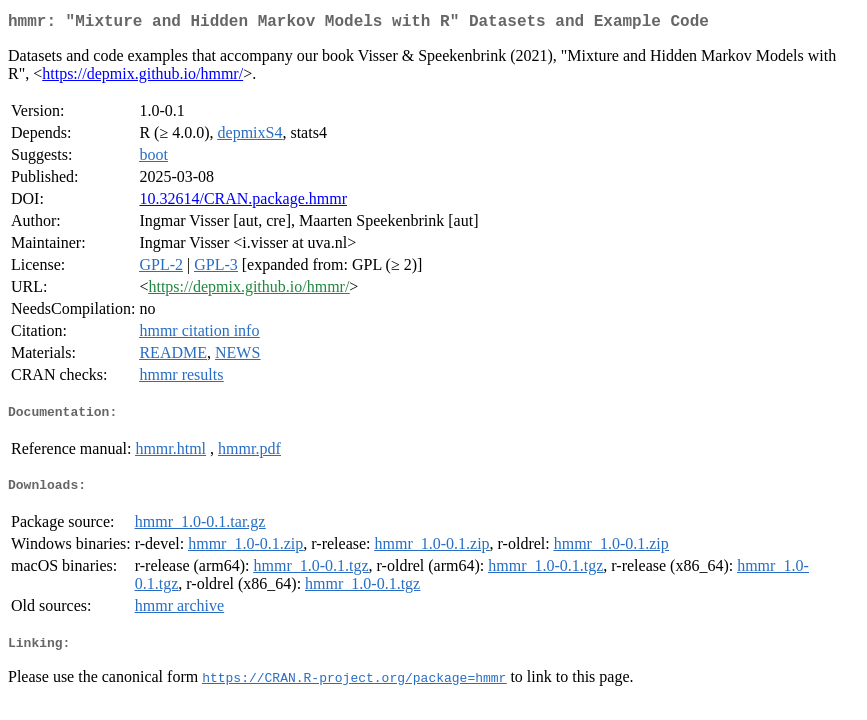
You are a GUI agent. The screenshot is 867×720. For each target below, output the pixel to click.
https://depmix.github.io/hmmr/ (142, 77)
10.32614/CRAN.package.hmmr (243, 202)
